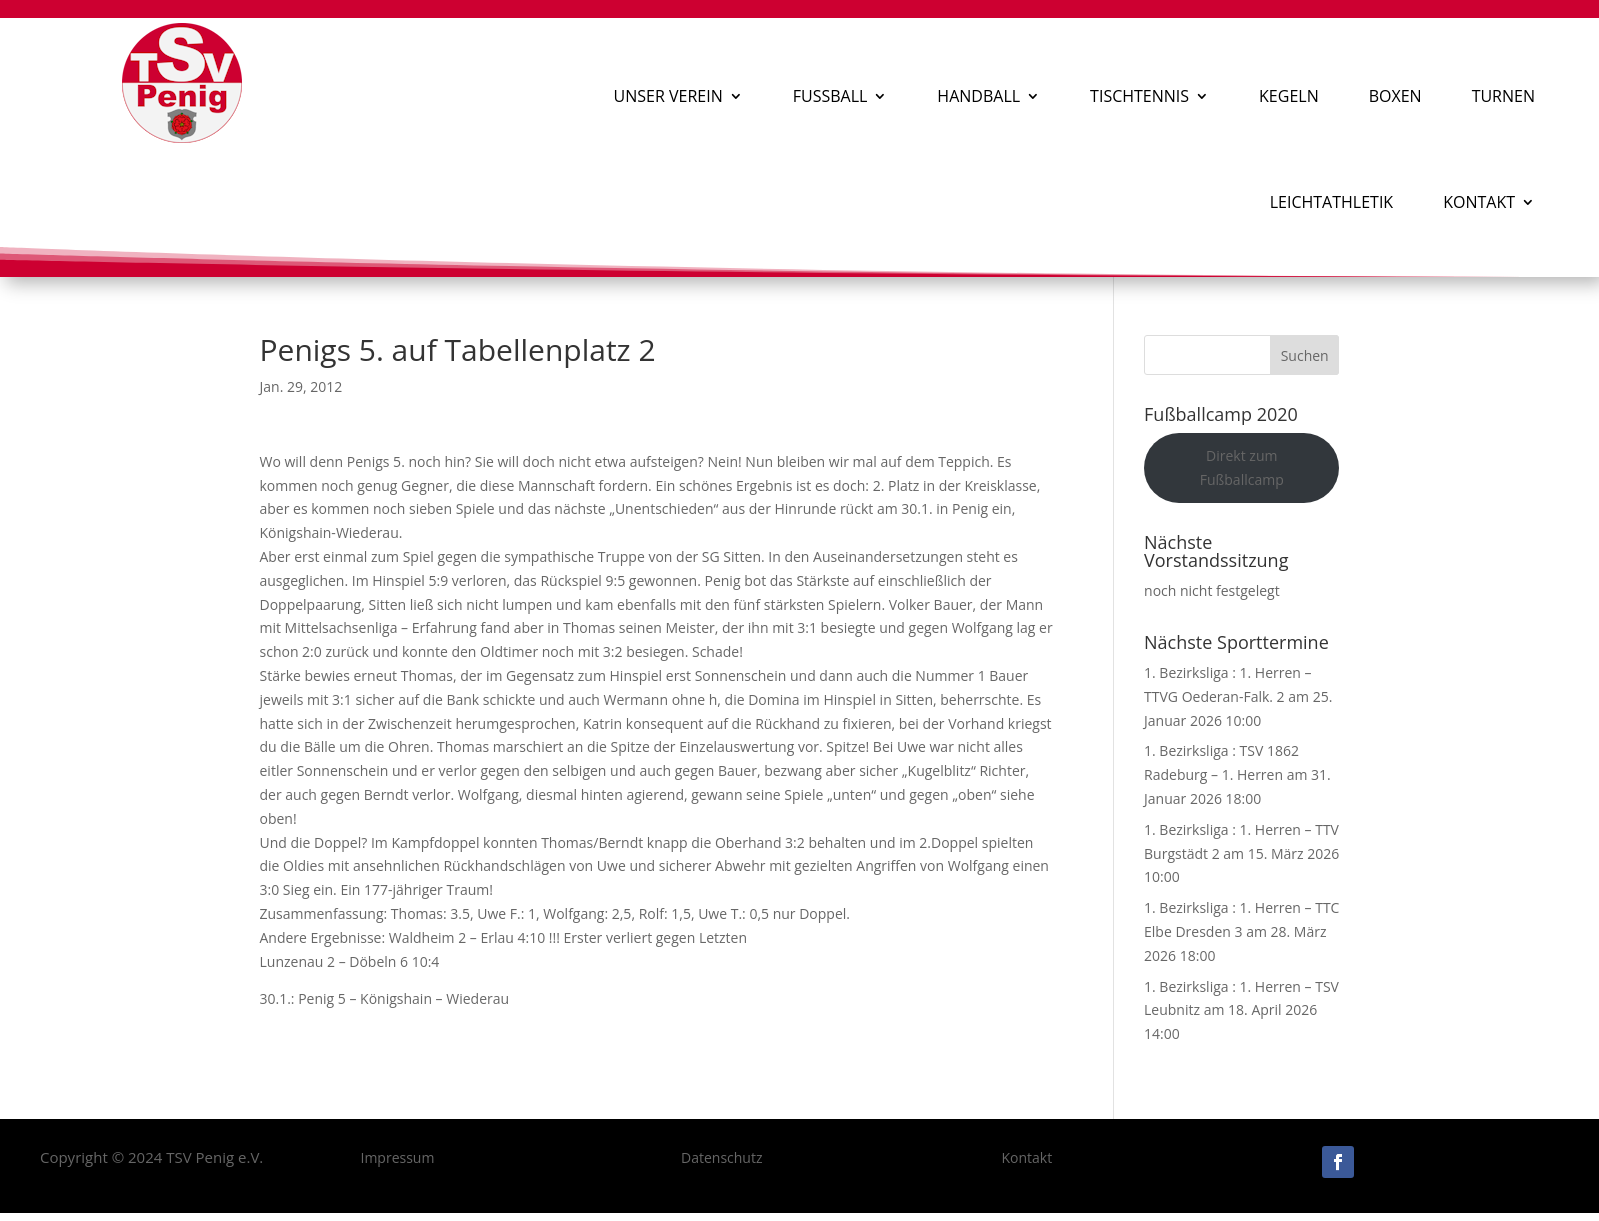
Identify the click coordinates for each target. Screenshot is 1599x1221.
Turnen (1503, 96)
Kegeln (1289, 96)
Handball (978, 96)
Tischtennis (1139, 96)
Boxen (1395, 96)
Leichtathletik (1331, 202)
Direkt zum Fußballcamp (1242, 467)
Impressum (397, 1157)
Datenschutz (721, 1157)
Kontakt (1479, 202)
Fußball (830, 96)
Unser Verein (668, 96)
